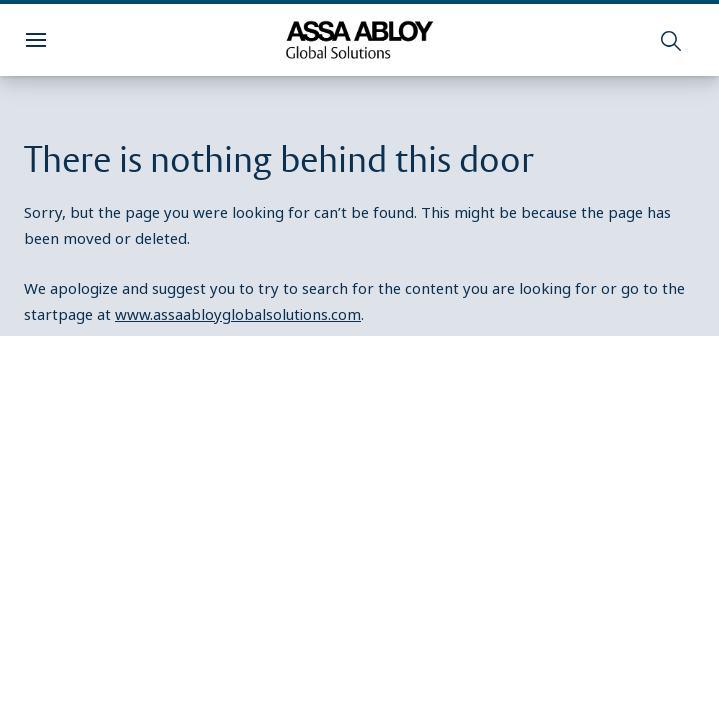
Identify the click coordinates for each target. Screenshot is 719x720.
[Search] (672, 40)
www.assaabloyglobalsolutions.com (238, 314)
